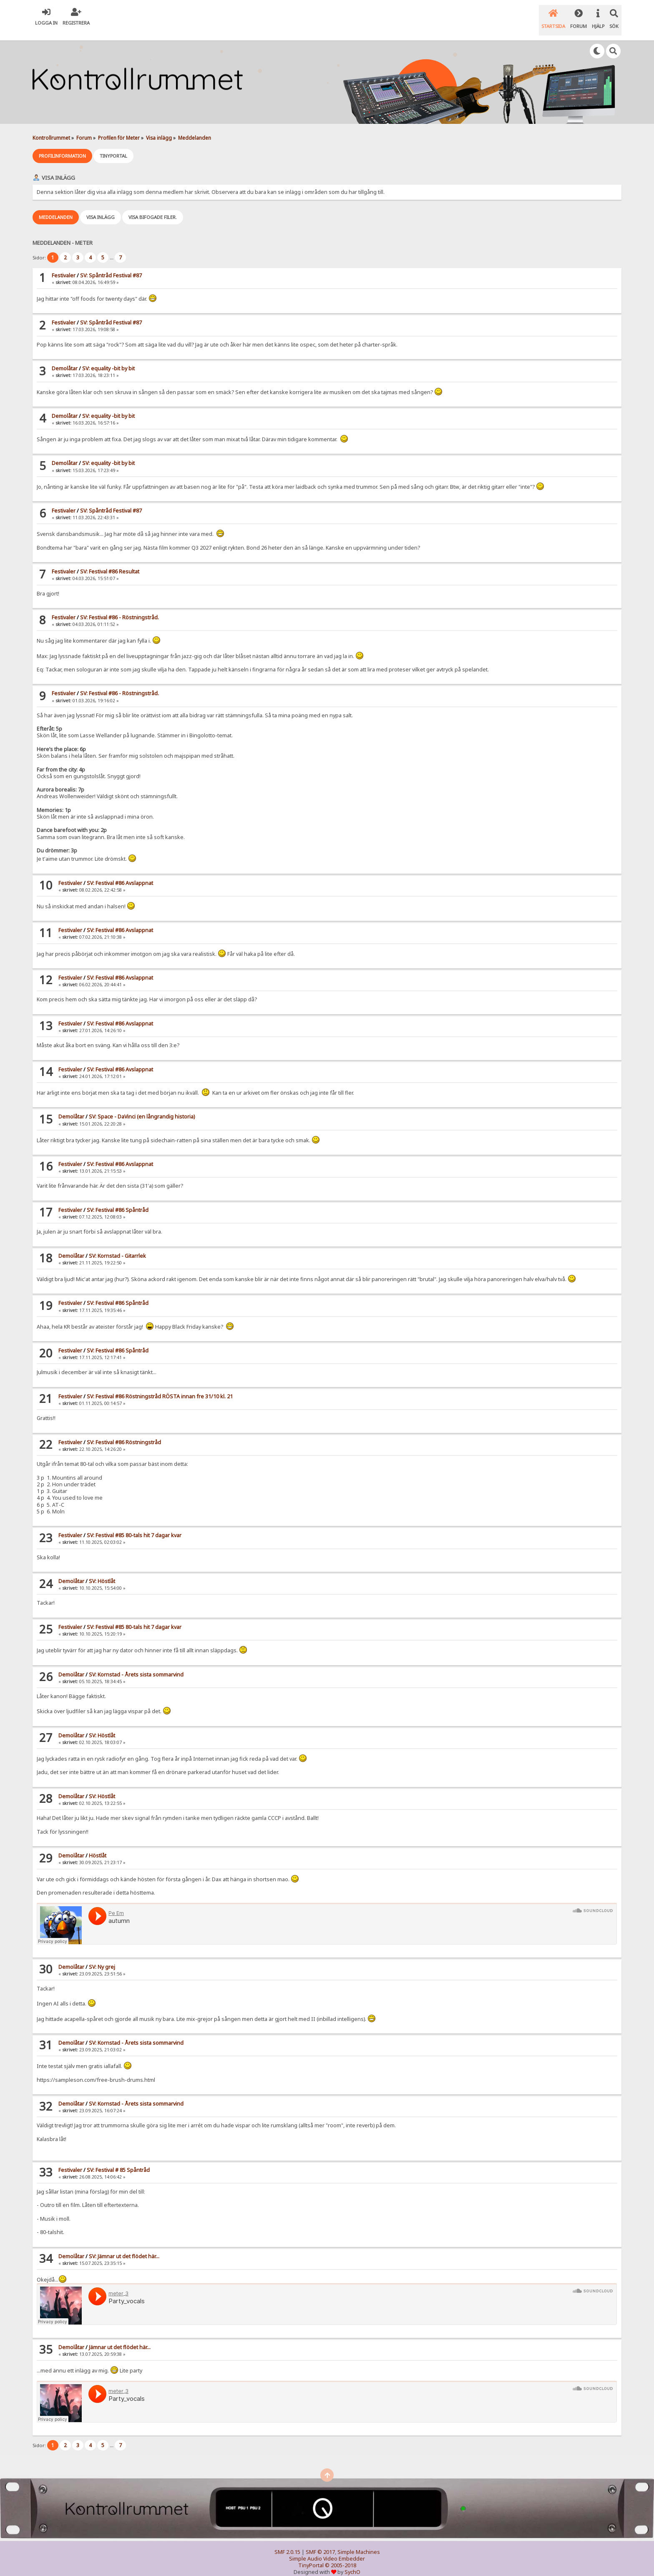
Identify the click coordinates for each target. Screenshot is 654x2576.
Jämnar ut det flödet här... (120, 2337)
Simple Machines (358, 2542)
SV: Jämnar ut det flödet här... (124, 2246)
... (112, 247)
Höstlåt (97, 1845)
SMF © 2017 (320, 2542)
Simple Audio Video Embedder (327, 2548)
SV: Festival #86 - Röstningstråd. (119, 607)
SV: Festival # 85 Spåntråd (118, 2160)
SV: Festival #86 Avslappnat (120, 873)
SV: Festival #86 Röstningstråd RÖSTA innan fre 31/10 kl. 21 (160, 1386)
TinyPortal (311, 2555)
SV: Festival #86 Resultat (109, 561)
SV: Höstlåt (102, 1571)
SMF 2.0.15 (287, 2542)
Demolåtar (65, 358)
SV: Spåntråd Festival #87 (111, 265)
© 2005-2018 (340, 2555)
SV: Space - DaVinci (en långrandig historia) (142, 1106)
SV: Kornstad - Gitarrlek (117, 1245)
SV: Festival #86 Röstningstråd (124, 1432)
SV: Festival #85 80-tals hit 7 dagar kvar (134, 1525)
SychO (352, 2562)
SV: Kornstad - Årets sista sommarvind (136, 1664)
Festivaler (63, 265)
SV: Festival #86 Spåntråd (117, 1200)
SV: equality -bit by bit (108, 358)
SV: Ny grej (102, 1956)
